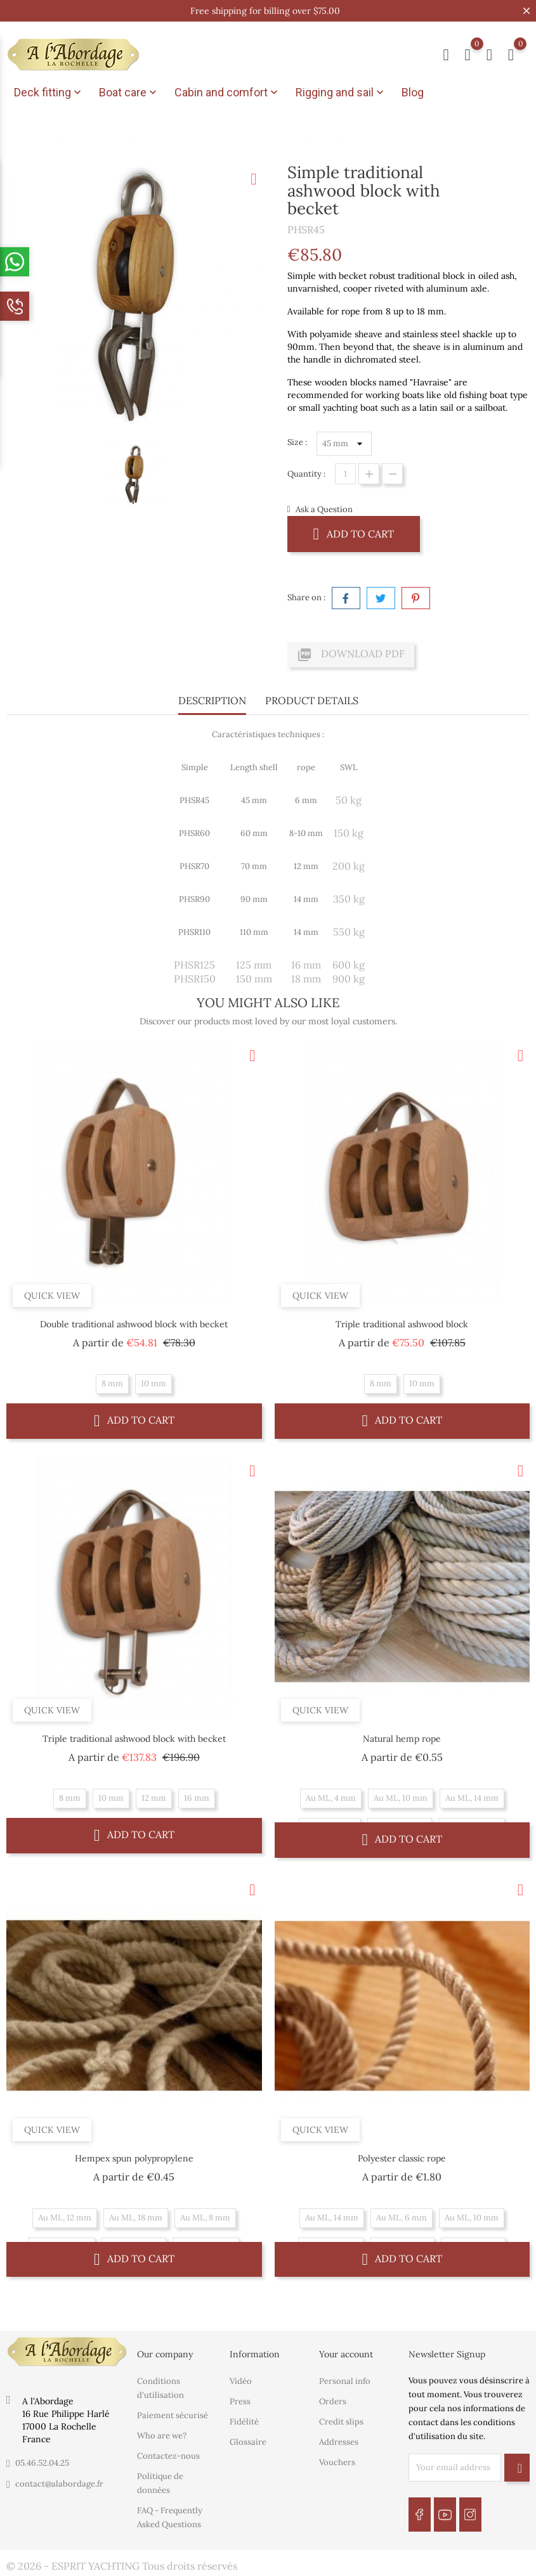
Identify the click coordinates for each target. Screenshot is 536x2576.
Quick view (52, 1295)
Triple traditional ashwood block (402, 1324)
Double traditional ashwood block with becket (134, 1324)
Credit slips (341, 2421)
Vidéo (241, 2381)
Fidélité (244, 2421)
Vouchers (337, 2462)
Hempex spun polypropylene (134, 2158)
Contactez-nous (168, 2455)
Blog (413, 92)
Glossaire (248, 2442)
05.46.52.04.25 (42, 2462)
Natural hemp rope (402, 1738)
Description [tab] (212, 700)
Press (240, 2401)
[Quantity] (345, 473)
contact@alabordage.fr (59, 2483)
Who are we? (161, 2435)
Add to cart (354, 533)
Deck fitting (49, 93)
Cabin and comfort (227, 93)
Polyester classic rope (402, 2158)
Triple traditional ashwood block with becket (134, 1738)
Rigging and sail (341, 93)
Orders (332, 2401)
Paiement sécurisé (172, 2415)
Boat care (129, 93)
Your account (346, 2354)
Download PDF (351, 654)
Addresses (338, 2442)
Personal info (344, 2381)
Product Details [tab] (311, 700)
